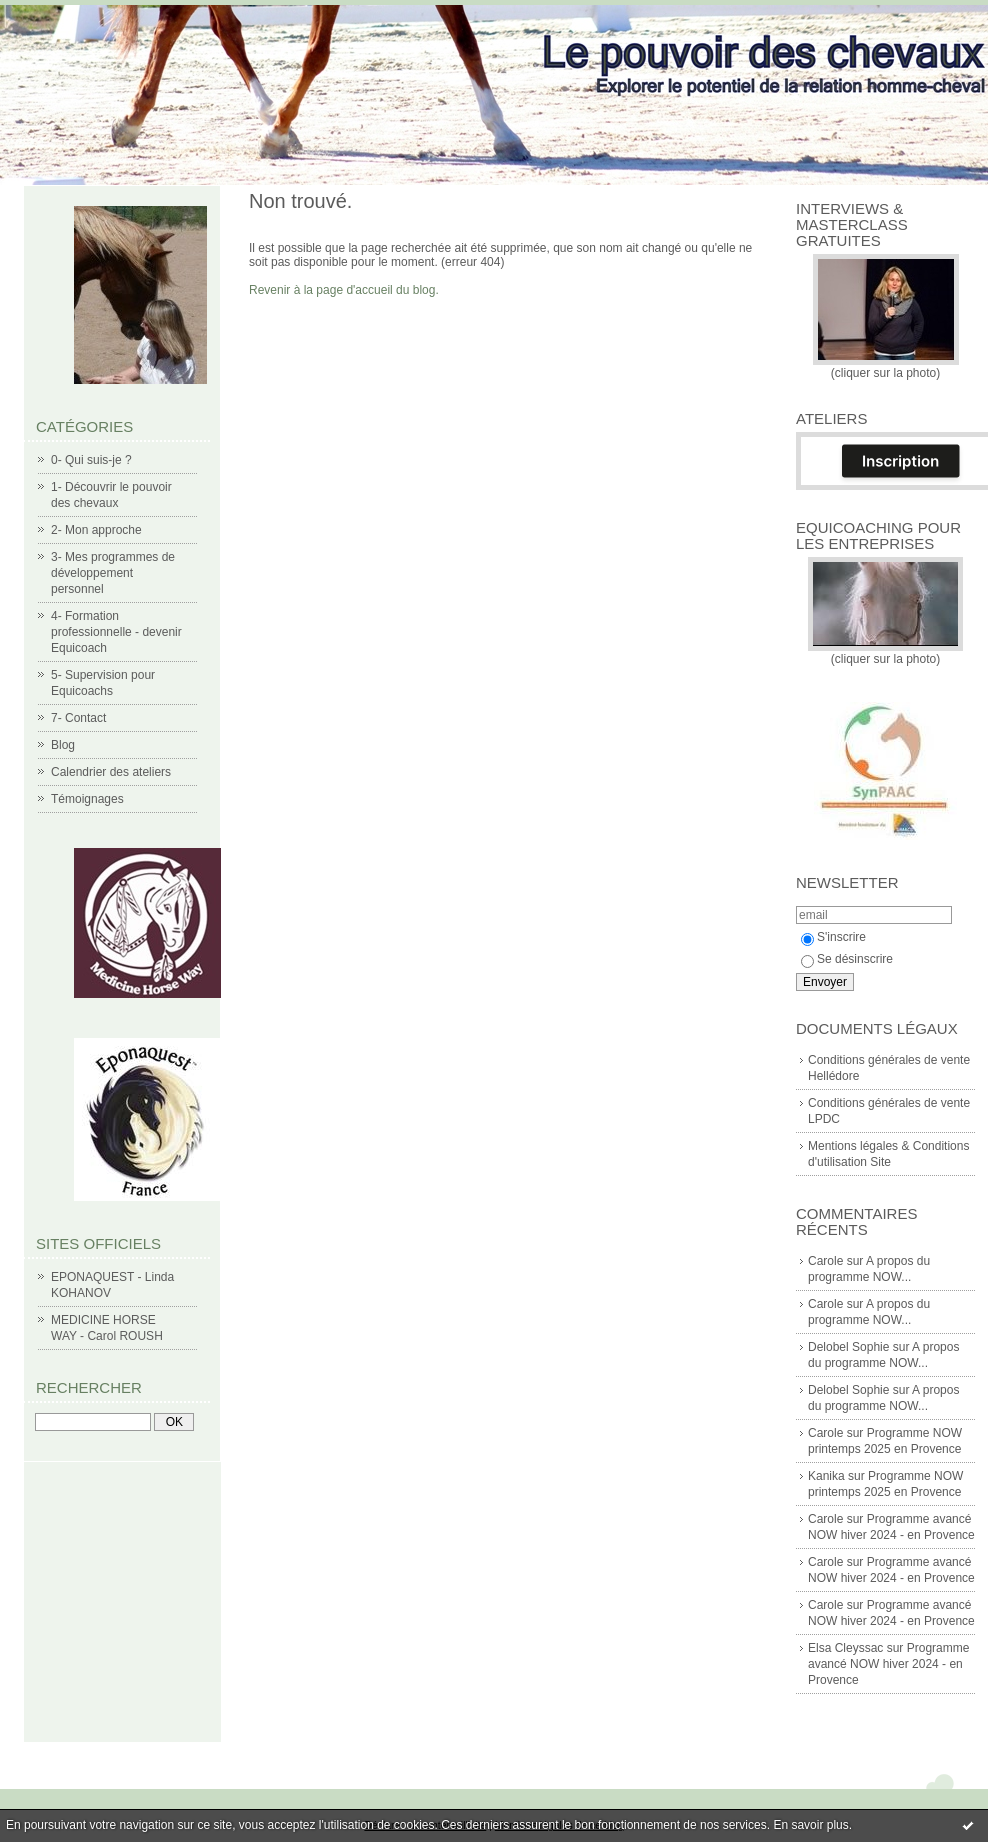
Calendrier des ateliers (111, 772)
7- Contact (78, 718)
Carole (825, 1261)
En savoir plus (810, 1825)
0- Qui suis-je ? (91, 460)
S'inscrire (833, 937)
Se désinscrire (847, 959)
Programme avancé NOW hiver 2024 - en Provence (888, 1664)
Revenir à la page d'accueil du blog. (344, 290)
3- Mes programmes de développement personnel (113, 573)
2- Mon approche (96, 530)
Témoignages (87, 799)
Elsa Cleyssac (845, 1648)
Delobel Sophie (848, 1347)
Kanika (826, 1476)
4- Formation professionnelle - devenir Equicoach (116, 632)
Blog (63, 745)
